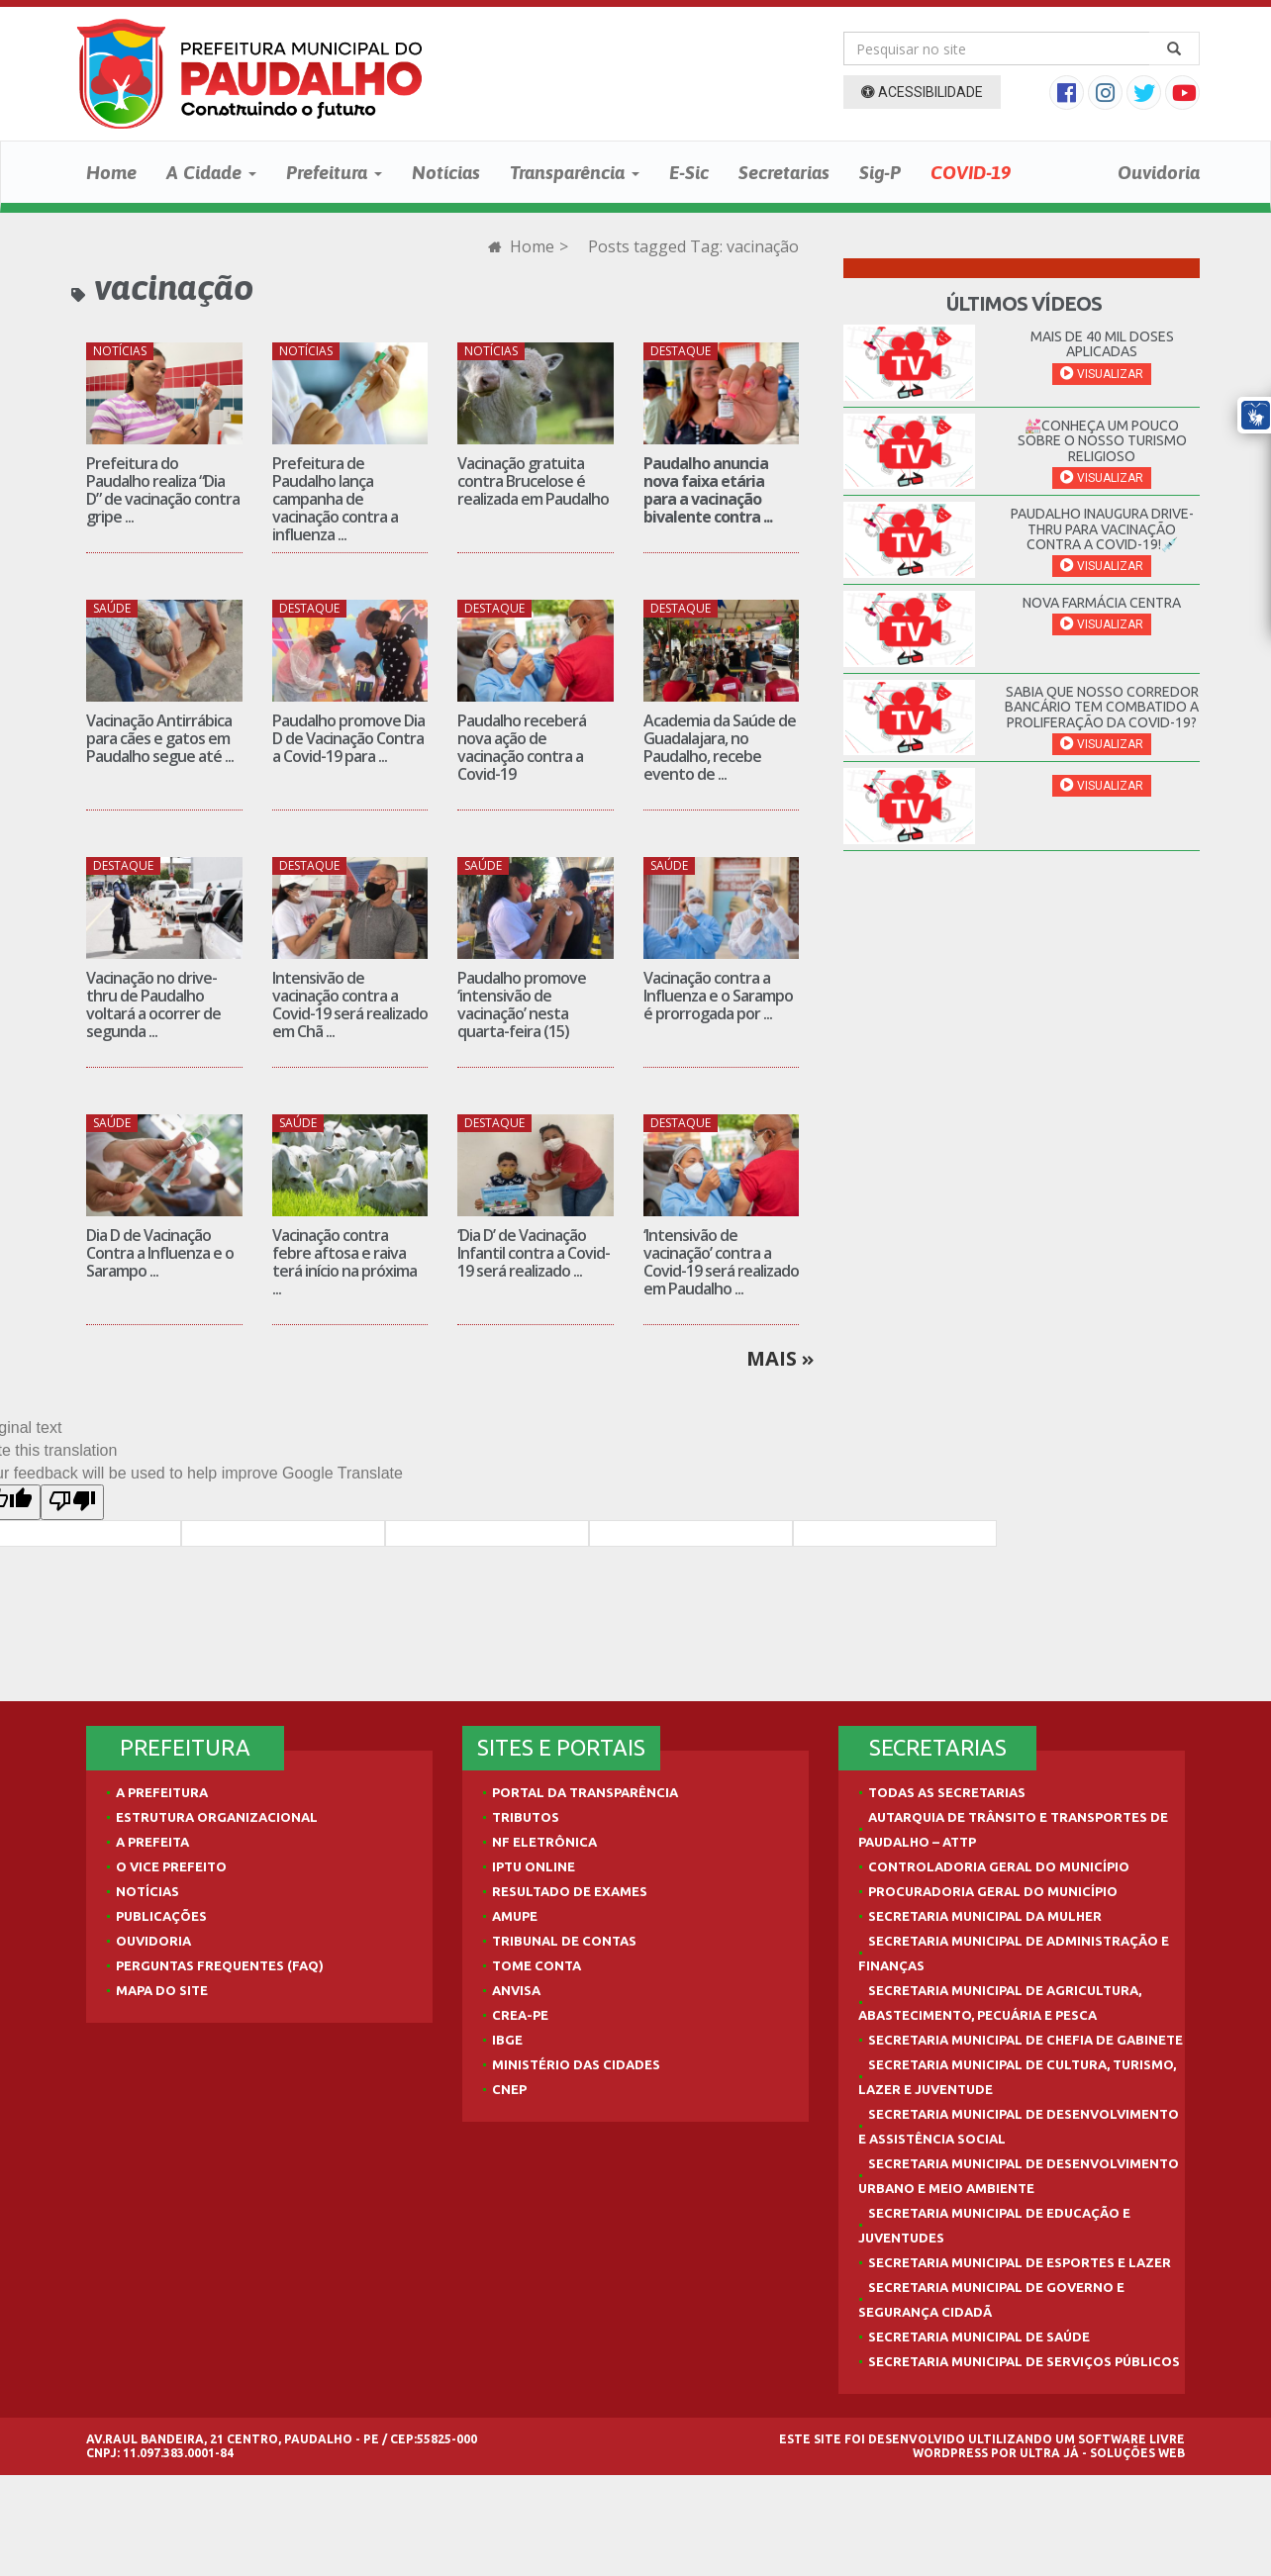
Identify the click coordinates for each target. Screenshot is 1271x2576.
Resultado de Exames (569, 1891)
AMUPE (515, 1916)
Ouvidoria (1159, 172)
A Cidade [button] (211, 172)
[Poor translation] (72, 1502)
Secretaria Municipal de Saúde (979, 2336)
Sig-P (880, 172)
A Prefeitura (162, 1792)
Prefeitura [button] (334, 172)
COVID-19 (970, 172)
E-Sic (689, 172)
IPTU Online (533, 1866)
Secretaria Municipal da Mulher (985, 1916)
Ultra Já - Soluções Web (1102, 2452)
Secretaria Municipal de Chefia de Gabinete (1025, 2040)
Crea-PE (520, 2015)
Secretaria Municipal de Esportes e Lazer (1019, 2262)
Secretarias (784, 172)
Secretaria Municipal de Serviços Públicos (1024, 2361)
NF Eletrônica (544, 1842)
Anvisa (516, 1990)
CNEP (509, 2089)
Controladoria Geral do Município (998, 1866)
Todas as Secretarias (947, 1792)
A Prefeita (152, 1842)
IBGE (507, 2040)
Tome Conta (536, 1965)
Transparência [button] (574, 172)
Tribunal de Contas (564, 1941)
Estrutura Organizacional (217, 1817)
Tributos (525, 1817)
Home (111, 172)
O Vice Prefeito (171, 1866)
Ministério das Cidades (576, 2064)
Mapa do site (162, 1990)
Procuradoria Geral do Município (993, 1891)
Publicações (161, 1916)
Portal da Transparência (585, 1792)
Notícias (446, 172)
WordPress (950, 2452)
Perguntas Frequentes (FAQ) (220, 1965)
